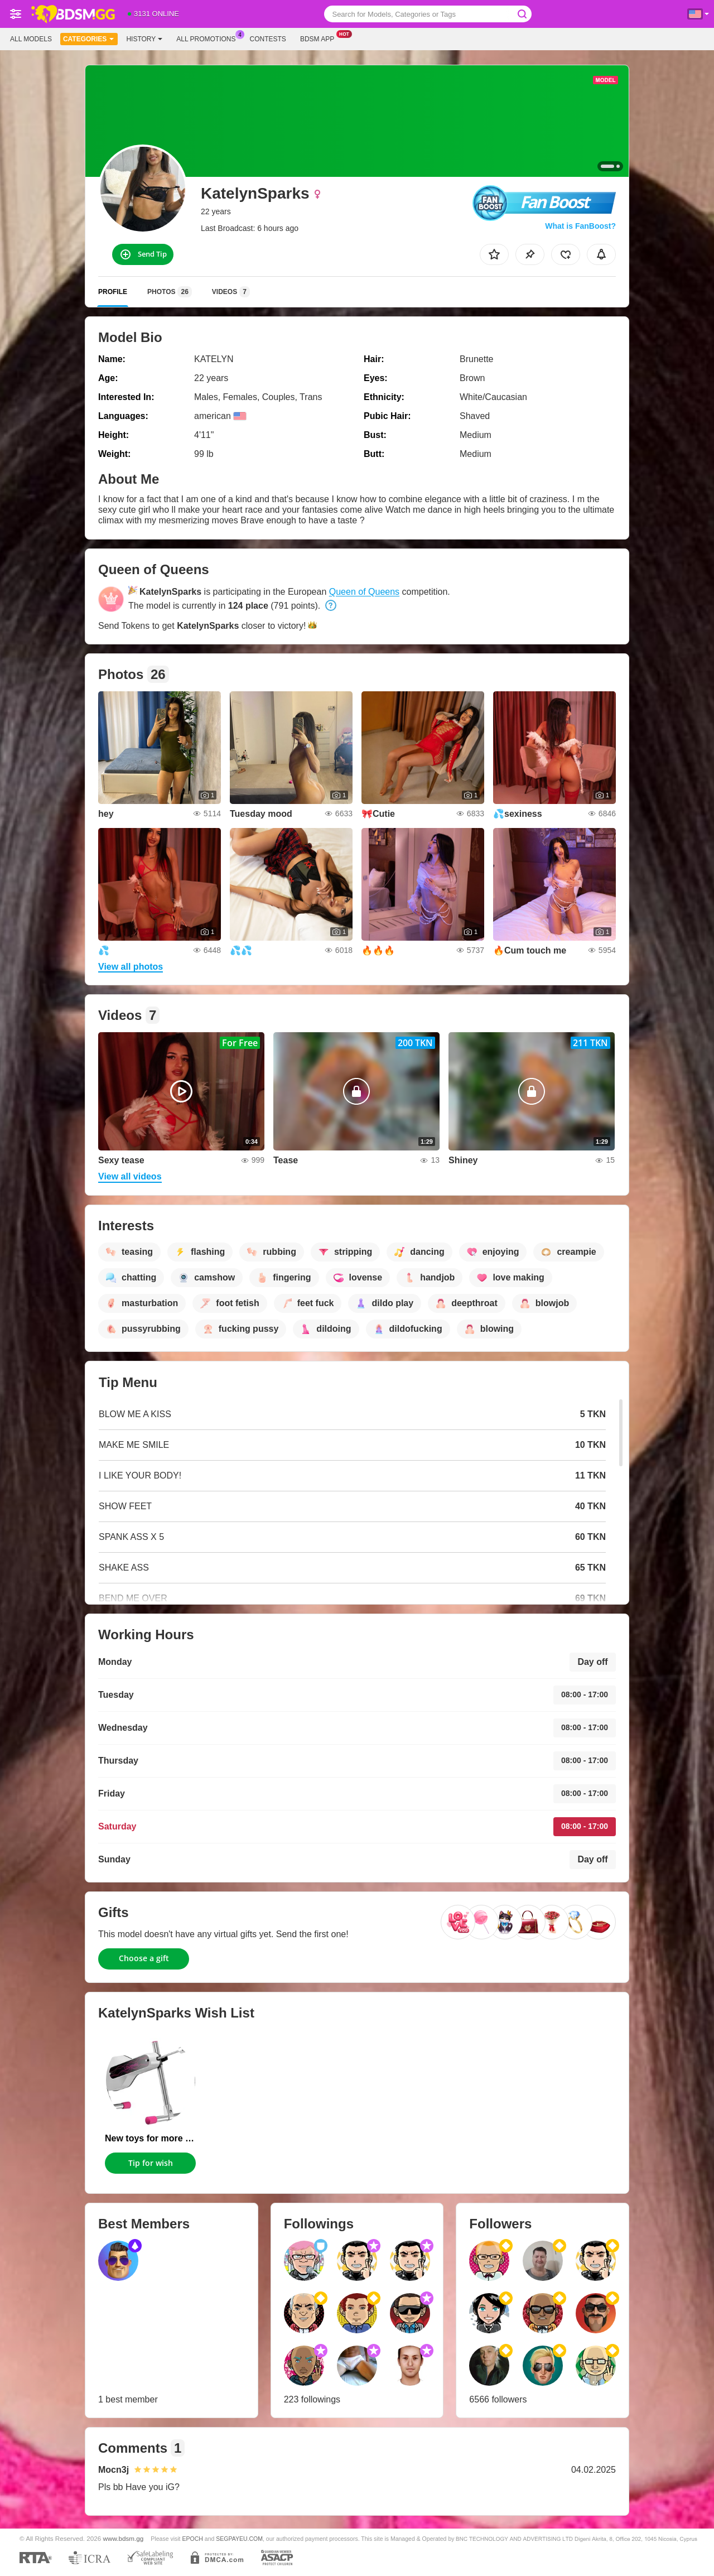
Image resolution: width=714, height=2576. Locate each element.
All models (31, 39)
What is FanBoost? (580, 226)
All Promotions (208, 38)
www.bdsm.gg (123, 2538)
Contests (268, 39)
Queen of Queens (364, 591)
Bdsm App (320, 38)
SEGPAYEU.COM (239, 2538)
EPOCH (192, 2538)
